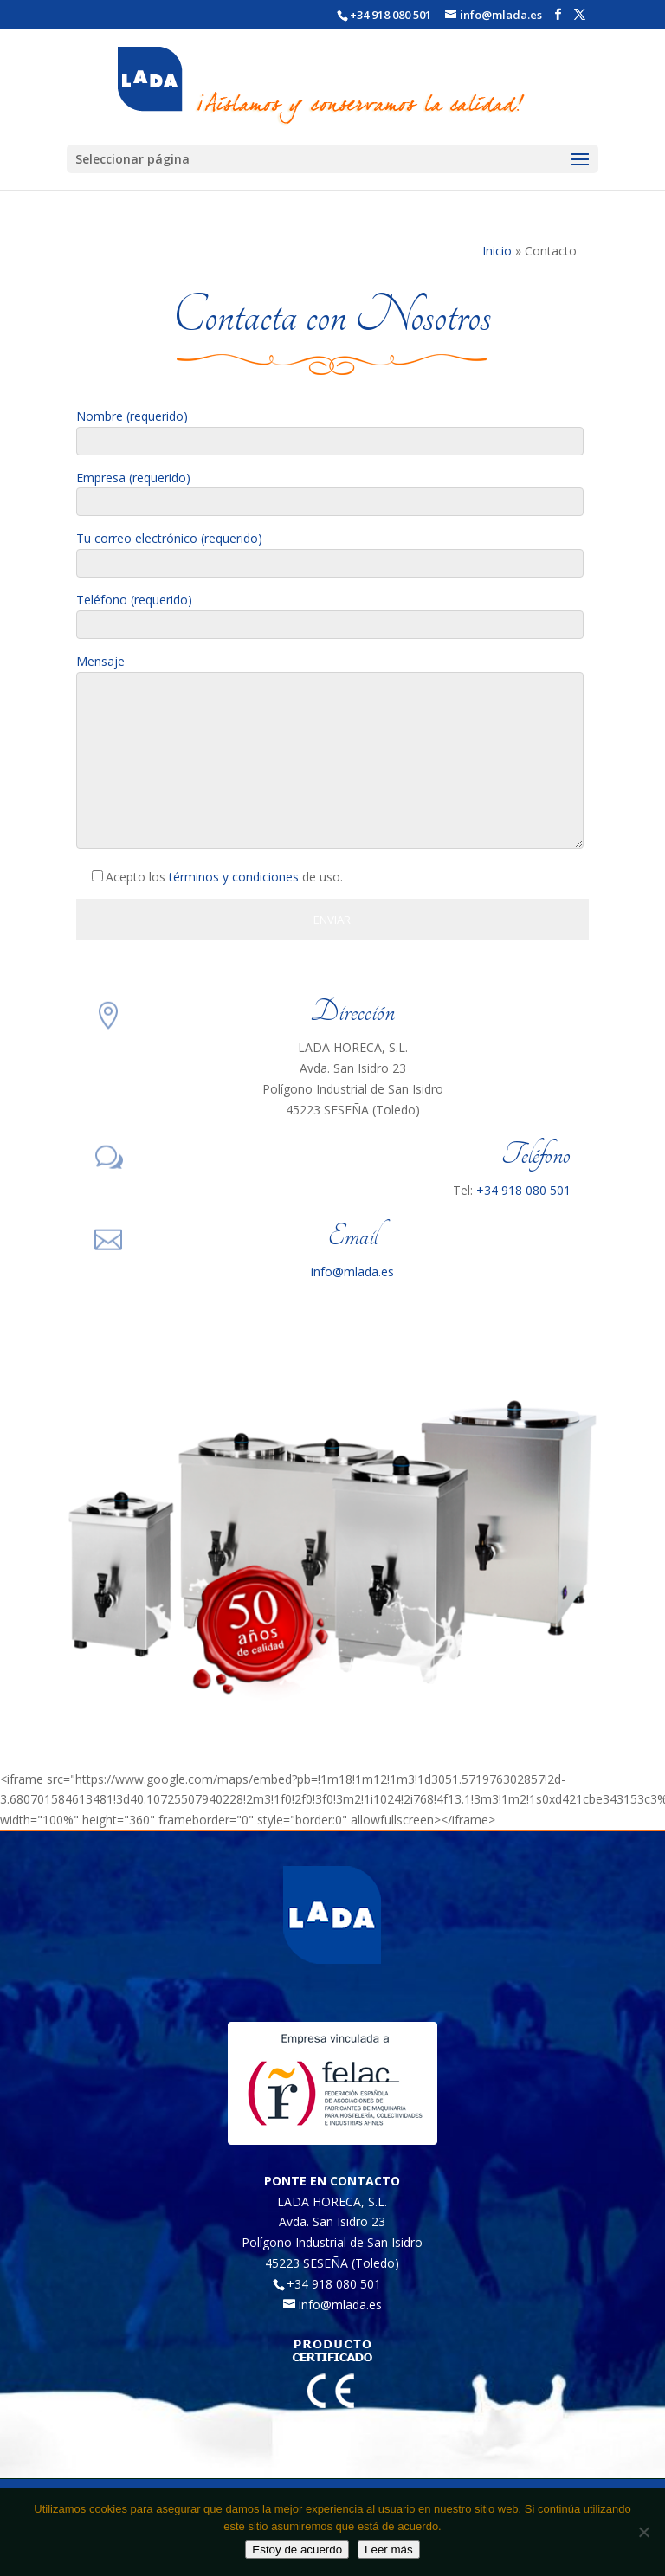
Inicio (497, 250)
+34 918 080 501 (390, 15)
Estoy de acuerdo (297, 2549)
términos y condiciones (234, 876)
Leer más (389, 2549)
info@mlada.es (352, 1271)
